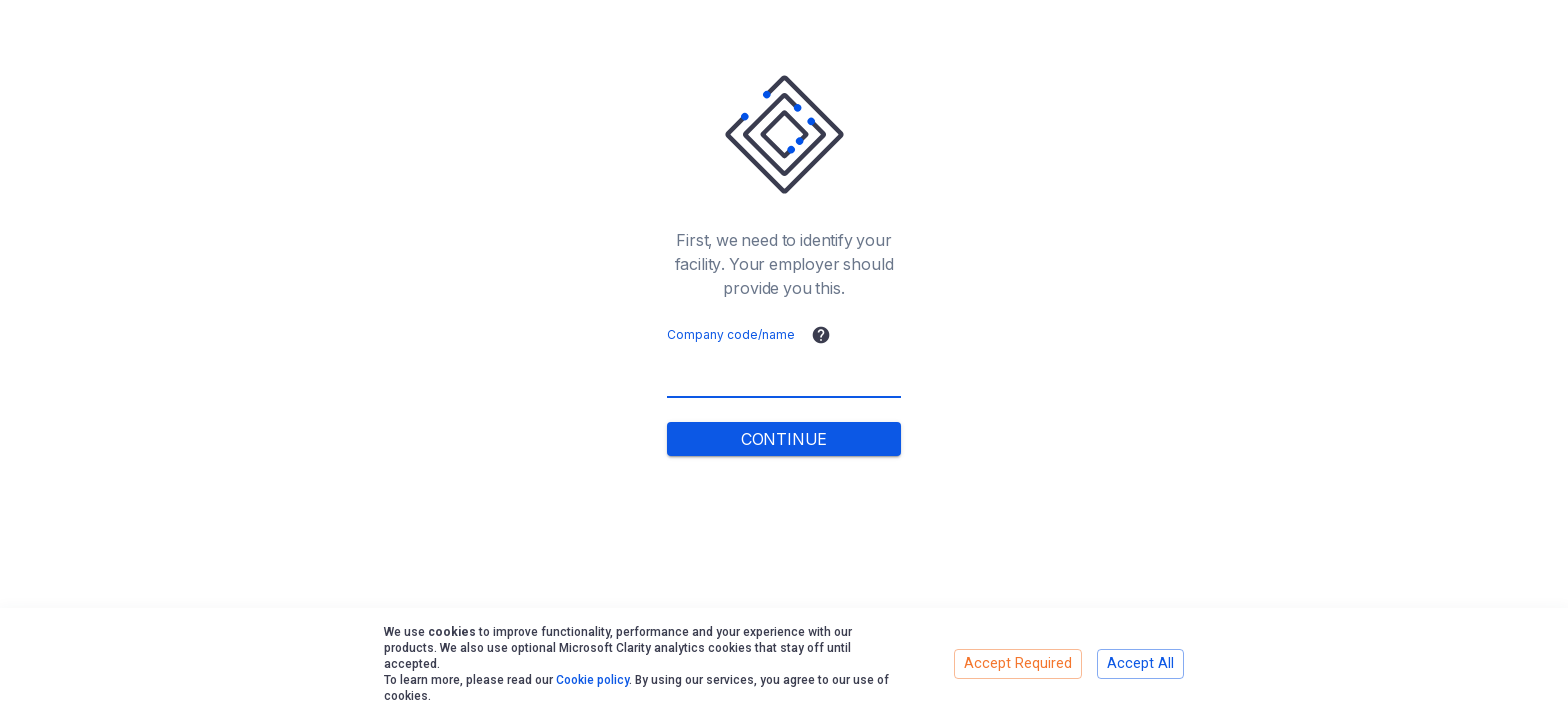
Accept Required (1018, 663)
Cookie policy (592, 680)
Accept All (1140, 663)
